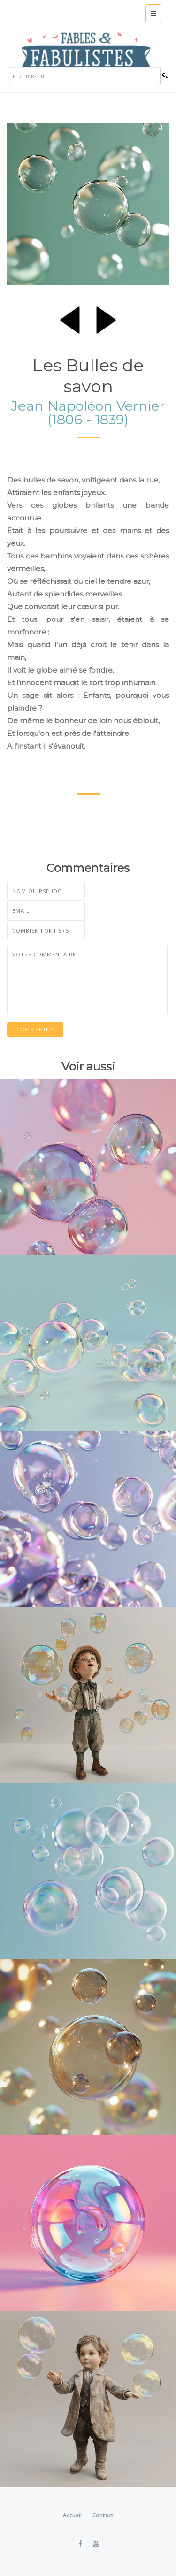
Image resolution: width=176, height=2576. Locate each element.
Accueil (72, 2515)
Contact (103, 2515)
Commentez (35, 1029)
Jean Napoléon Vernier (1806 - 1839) (88, 412)
